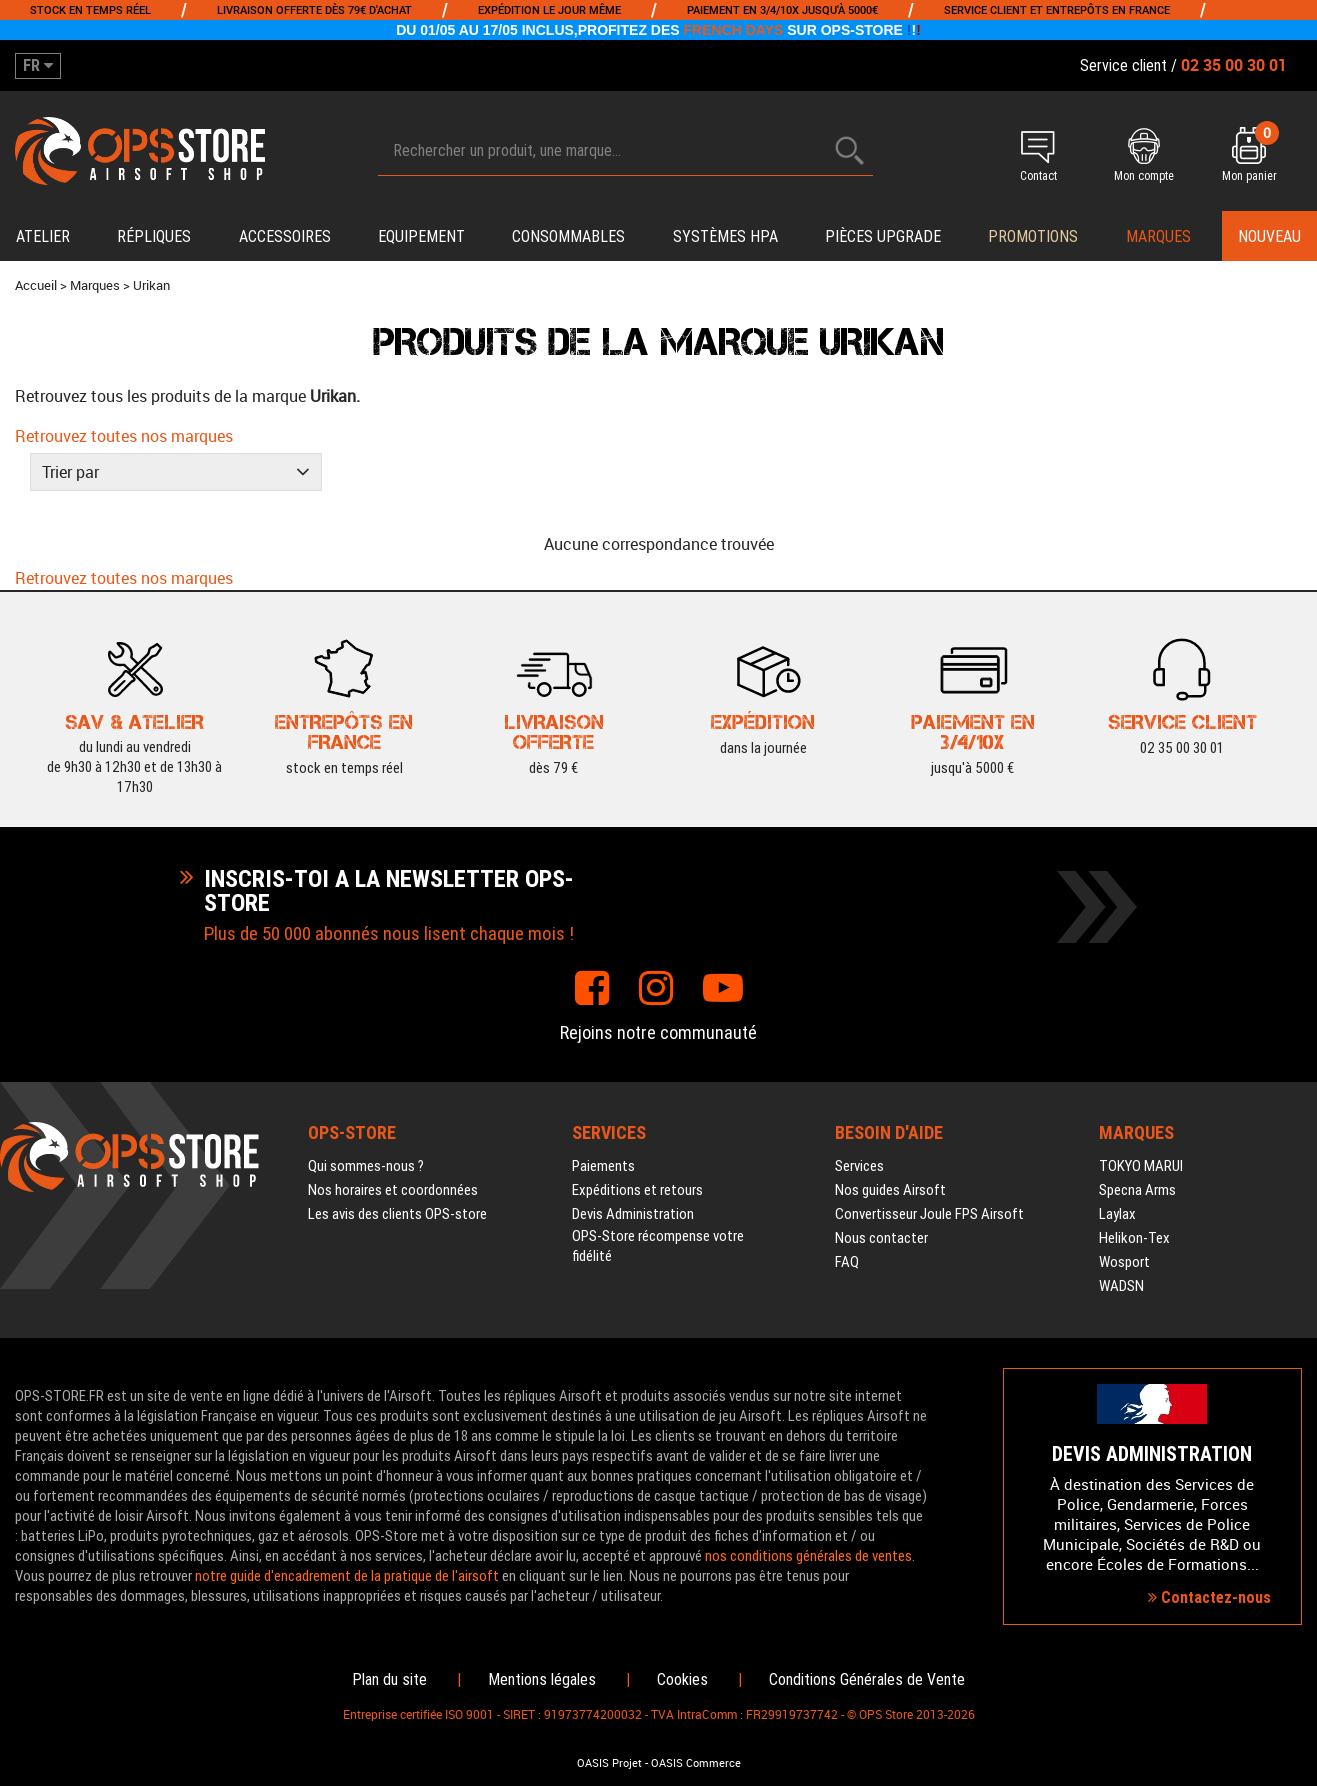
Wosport (1124, 1262)
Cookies (682, 1679)
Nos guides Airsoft (890, 1190)
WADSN (1121, 1286)
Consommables (568, 236)
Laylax (1117, 1214)
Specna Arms (1137, 1190)
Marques (1158, 236)
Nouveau (1269, 236)
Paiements (603, 1166)
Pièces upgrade (883, 236)
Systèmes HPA (725, 236)
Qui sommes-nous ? (366, 1166)
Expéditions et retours (637, 1190)
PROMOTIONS (1033, 236)
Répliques (154, 236)
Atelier (43, 236)
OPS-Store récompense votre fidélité (658, 1246)
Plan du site (389, 1679)
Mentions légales (542, 1679)
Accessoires (285, 236)
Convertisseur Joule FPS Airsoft (929, 1214)
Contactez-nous (1209, 1597)
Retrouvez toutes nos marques (124, 436)
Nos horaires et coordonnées (393, 1190)
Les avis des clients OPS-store (397, 1214)
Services (859, 1166)
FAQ (847, 1262)
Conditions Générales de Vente (867, 1679)
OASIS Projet (609, 1763)
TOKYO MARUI (1141, 1166)
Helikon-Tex (1134, 1238)
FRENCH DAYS (734, 30)
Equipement (421, 236)
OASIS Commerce (696, 1763)
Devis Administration (633, 1214)
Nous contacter (881, 1238)
